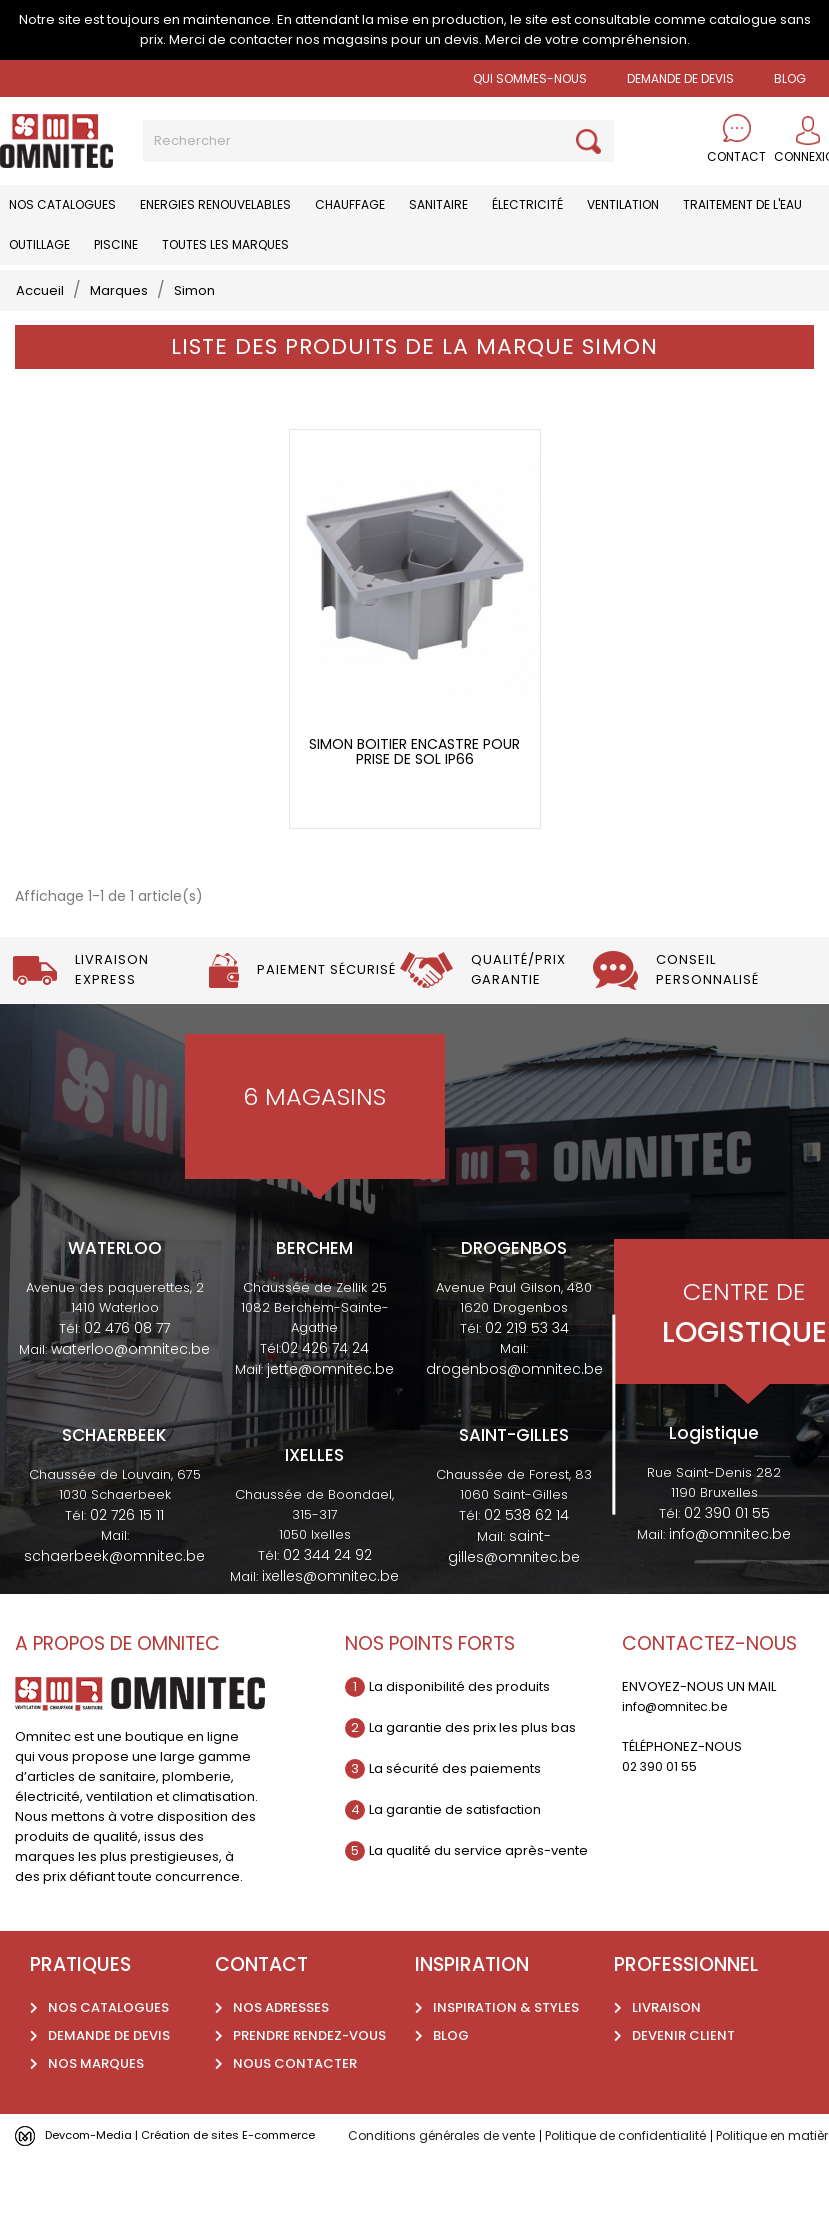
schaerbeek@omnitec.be (114, 1592)
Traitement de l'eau (742, 204)
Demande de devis (680, 78)
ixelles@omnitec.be (330, 1612)
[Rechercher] (378, 141)
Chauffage (350, 204)
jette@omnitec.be (330, 1406)
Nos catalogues (62, 204)
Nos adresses (281, 2043)
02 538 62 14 (526, 1551)
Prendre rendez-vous (309, 2071)
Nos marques (96, 2099)
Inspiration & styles (506, 2043)
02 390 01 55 (727, 1550)
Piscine (116, 244)
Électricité (527, 204)
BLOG (790, 78)
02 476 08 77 (127, 1365)
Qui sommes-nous (530, 78)
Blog (451, 2071)
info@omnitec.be (730, 1571)
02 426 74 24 (325, 1385)
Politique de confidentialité (646, 2171)
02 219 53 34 (527, 1365)
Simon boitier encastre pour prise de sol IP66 (414, 788)
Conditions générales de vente (449, 2171)
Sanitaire (438, 204)
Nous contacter (295, 2099)
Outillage (39, 244)
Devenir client (683, 2071)
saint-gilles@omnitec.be (514, 1582)
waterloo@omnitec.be (130, 1386)
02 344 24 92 (327, 1591)
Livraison (666, 2043)
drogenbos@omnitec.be (514, 1406)
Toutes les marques (225, 244)
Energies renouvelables (215, 204)
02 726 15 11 (127, 1551)
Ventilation (623, 204)
